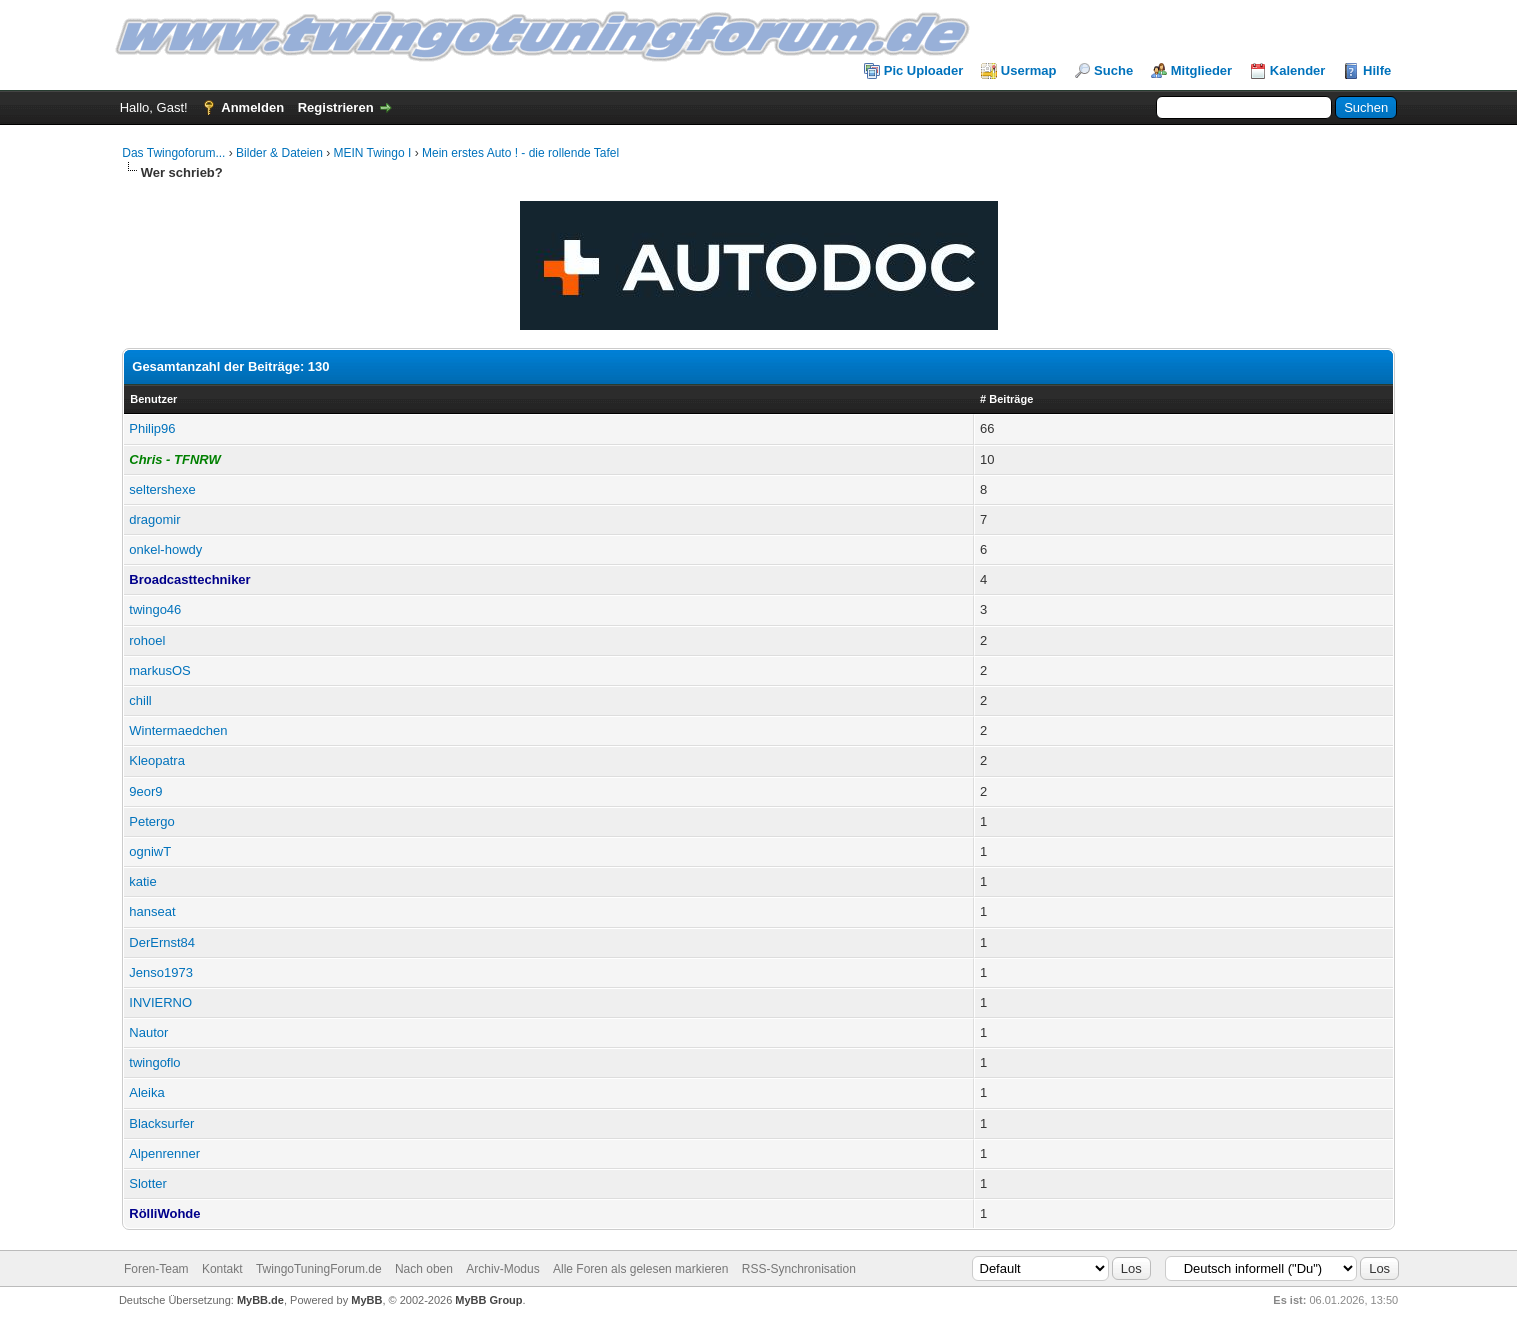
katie (142, 881)
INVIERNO (160, 1002)
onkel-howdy (165, 549)
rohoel (147, 640)
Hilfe (1377, 70)
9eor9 (145, 791)
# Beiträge (1006, 399)
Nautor (148, 1032)
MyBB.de (260, 1300)
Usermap (1029, 70)
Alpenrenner (164, 1153)
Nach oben (424, 1269)
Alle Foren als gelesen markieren (640, 1269)
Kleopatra (157, 760)
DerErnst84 (162, 942)
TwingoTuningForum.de (319, 1269)
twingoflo (154, 1062)
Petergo (152, 821)
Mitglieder (1201, 70)
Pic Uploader (923, 70)
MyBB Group (488, 1300)
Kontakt (222, 1269)
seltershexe (162, 489)
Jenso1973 (161, 972)
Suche (1113, 70)
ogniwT (150, 851)
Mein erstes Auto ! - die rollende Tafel (520, 153)
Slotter (148, 1183)
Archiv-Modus (502, 1269)
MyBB (366, 1300)
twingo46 (155, 609)
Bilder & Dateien (279, 153)
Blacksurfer (161, 1123)
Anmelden (252, 107)
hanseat (152, 911)
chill (140, 700)
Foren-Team (156, 1269)
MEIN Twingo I (373, 153)
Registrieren (336, 107)
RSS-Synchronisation (799, 1269)
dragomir (154, 519)
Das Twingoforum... (173, 153)
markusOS (159, 670)
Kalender (1298, 70)
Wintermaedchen (178, 730)
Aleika (146, 1092)
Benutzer (153, 399)
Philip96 (152, 428)
